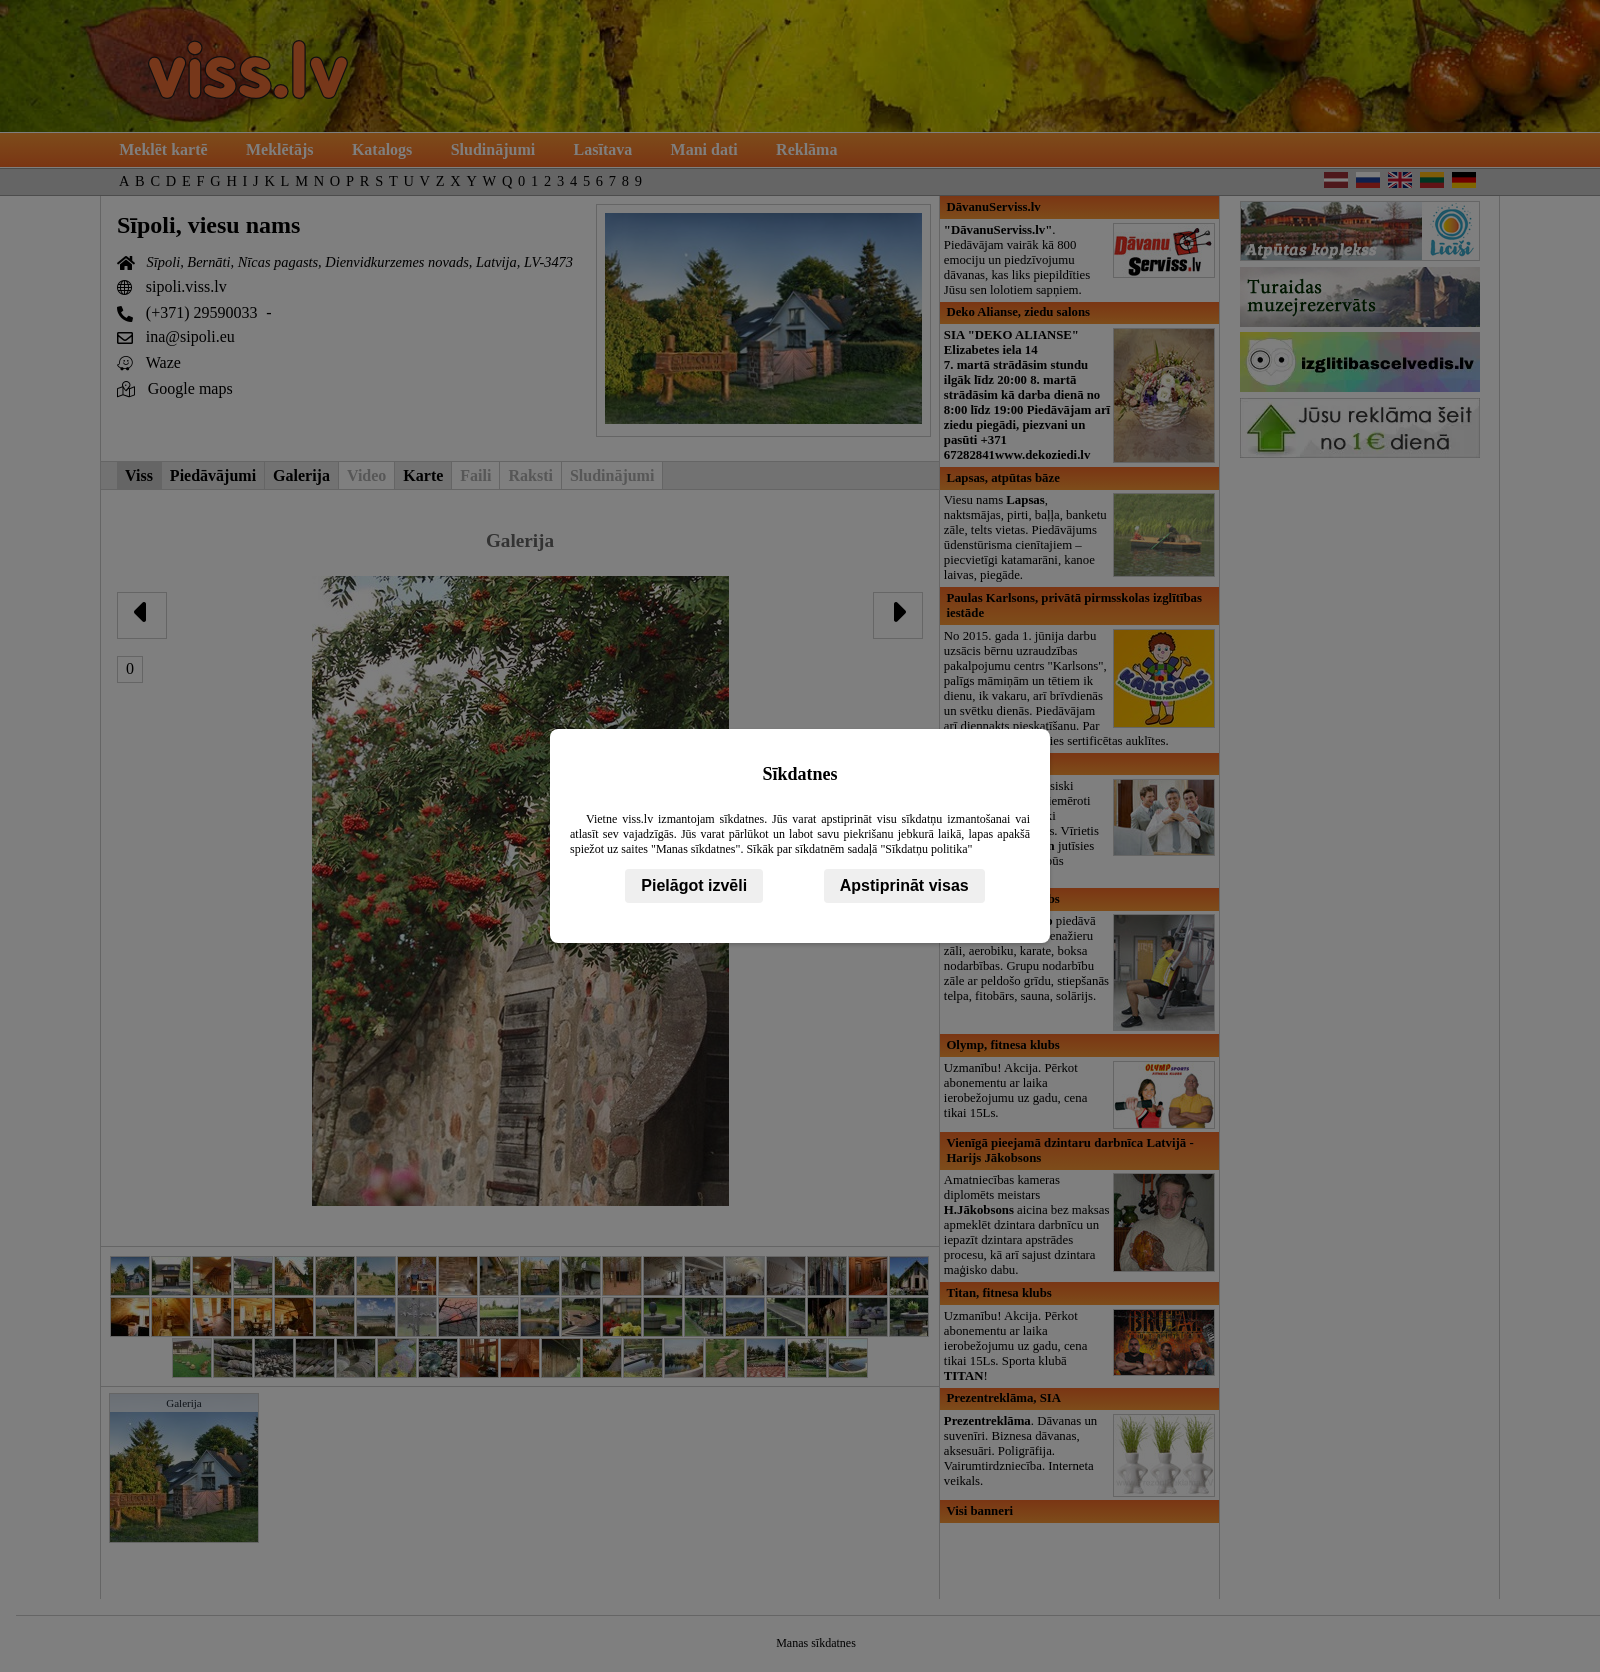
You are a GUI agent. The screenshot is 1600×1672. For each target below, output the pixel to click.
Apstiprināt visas (904, 885)
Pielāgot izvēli (694, 885)
